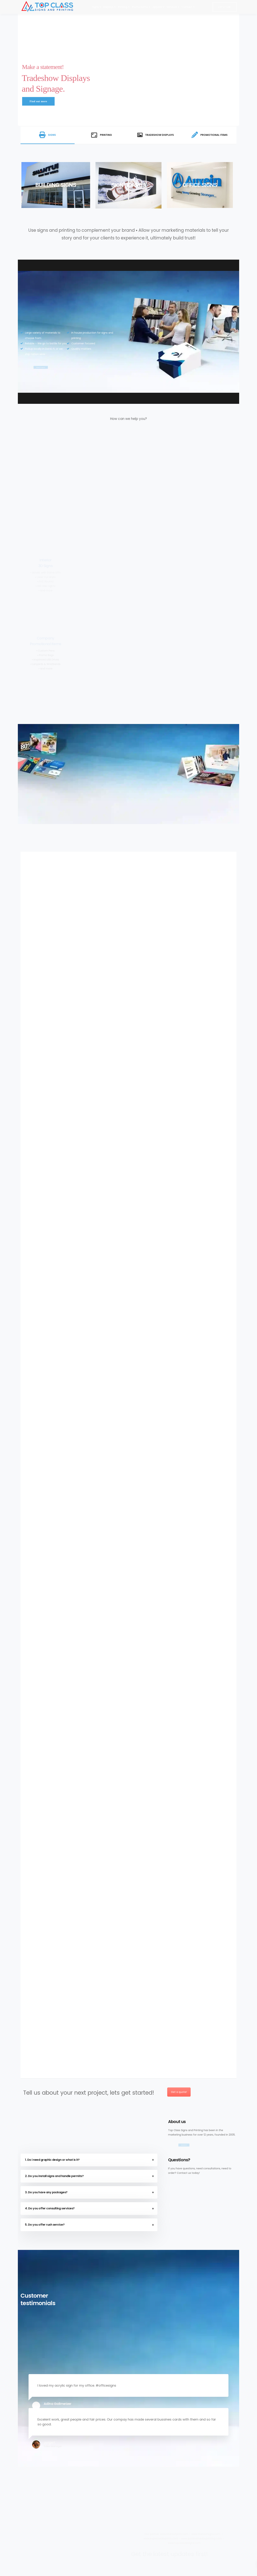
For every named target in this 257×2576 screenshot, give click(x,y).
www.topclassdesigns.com (184, 2543)
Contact (187, 7)
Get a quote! (179, 2092)
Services (172, 7)
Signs (95, 7)
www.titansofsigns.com (206, 2534)
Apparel (157, 7)
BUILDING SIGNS (55, 185)
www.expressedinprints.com (160, 2538)
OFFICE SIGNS (200, 185)
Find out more (38, 101)
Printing (122, 7)
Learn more (154, 826)
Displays (108, 7)
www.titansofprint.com (174, 2534)
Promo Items (140, 7)
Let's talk (224, 7)
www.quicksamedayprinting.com (201, 2538)
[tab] (48, 135)
